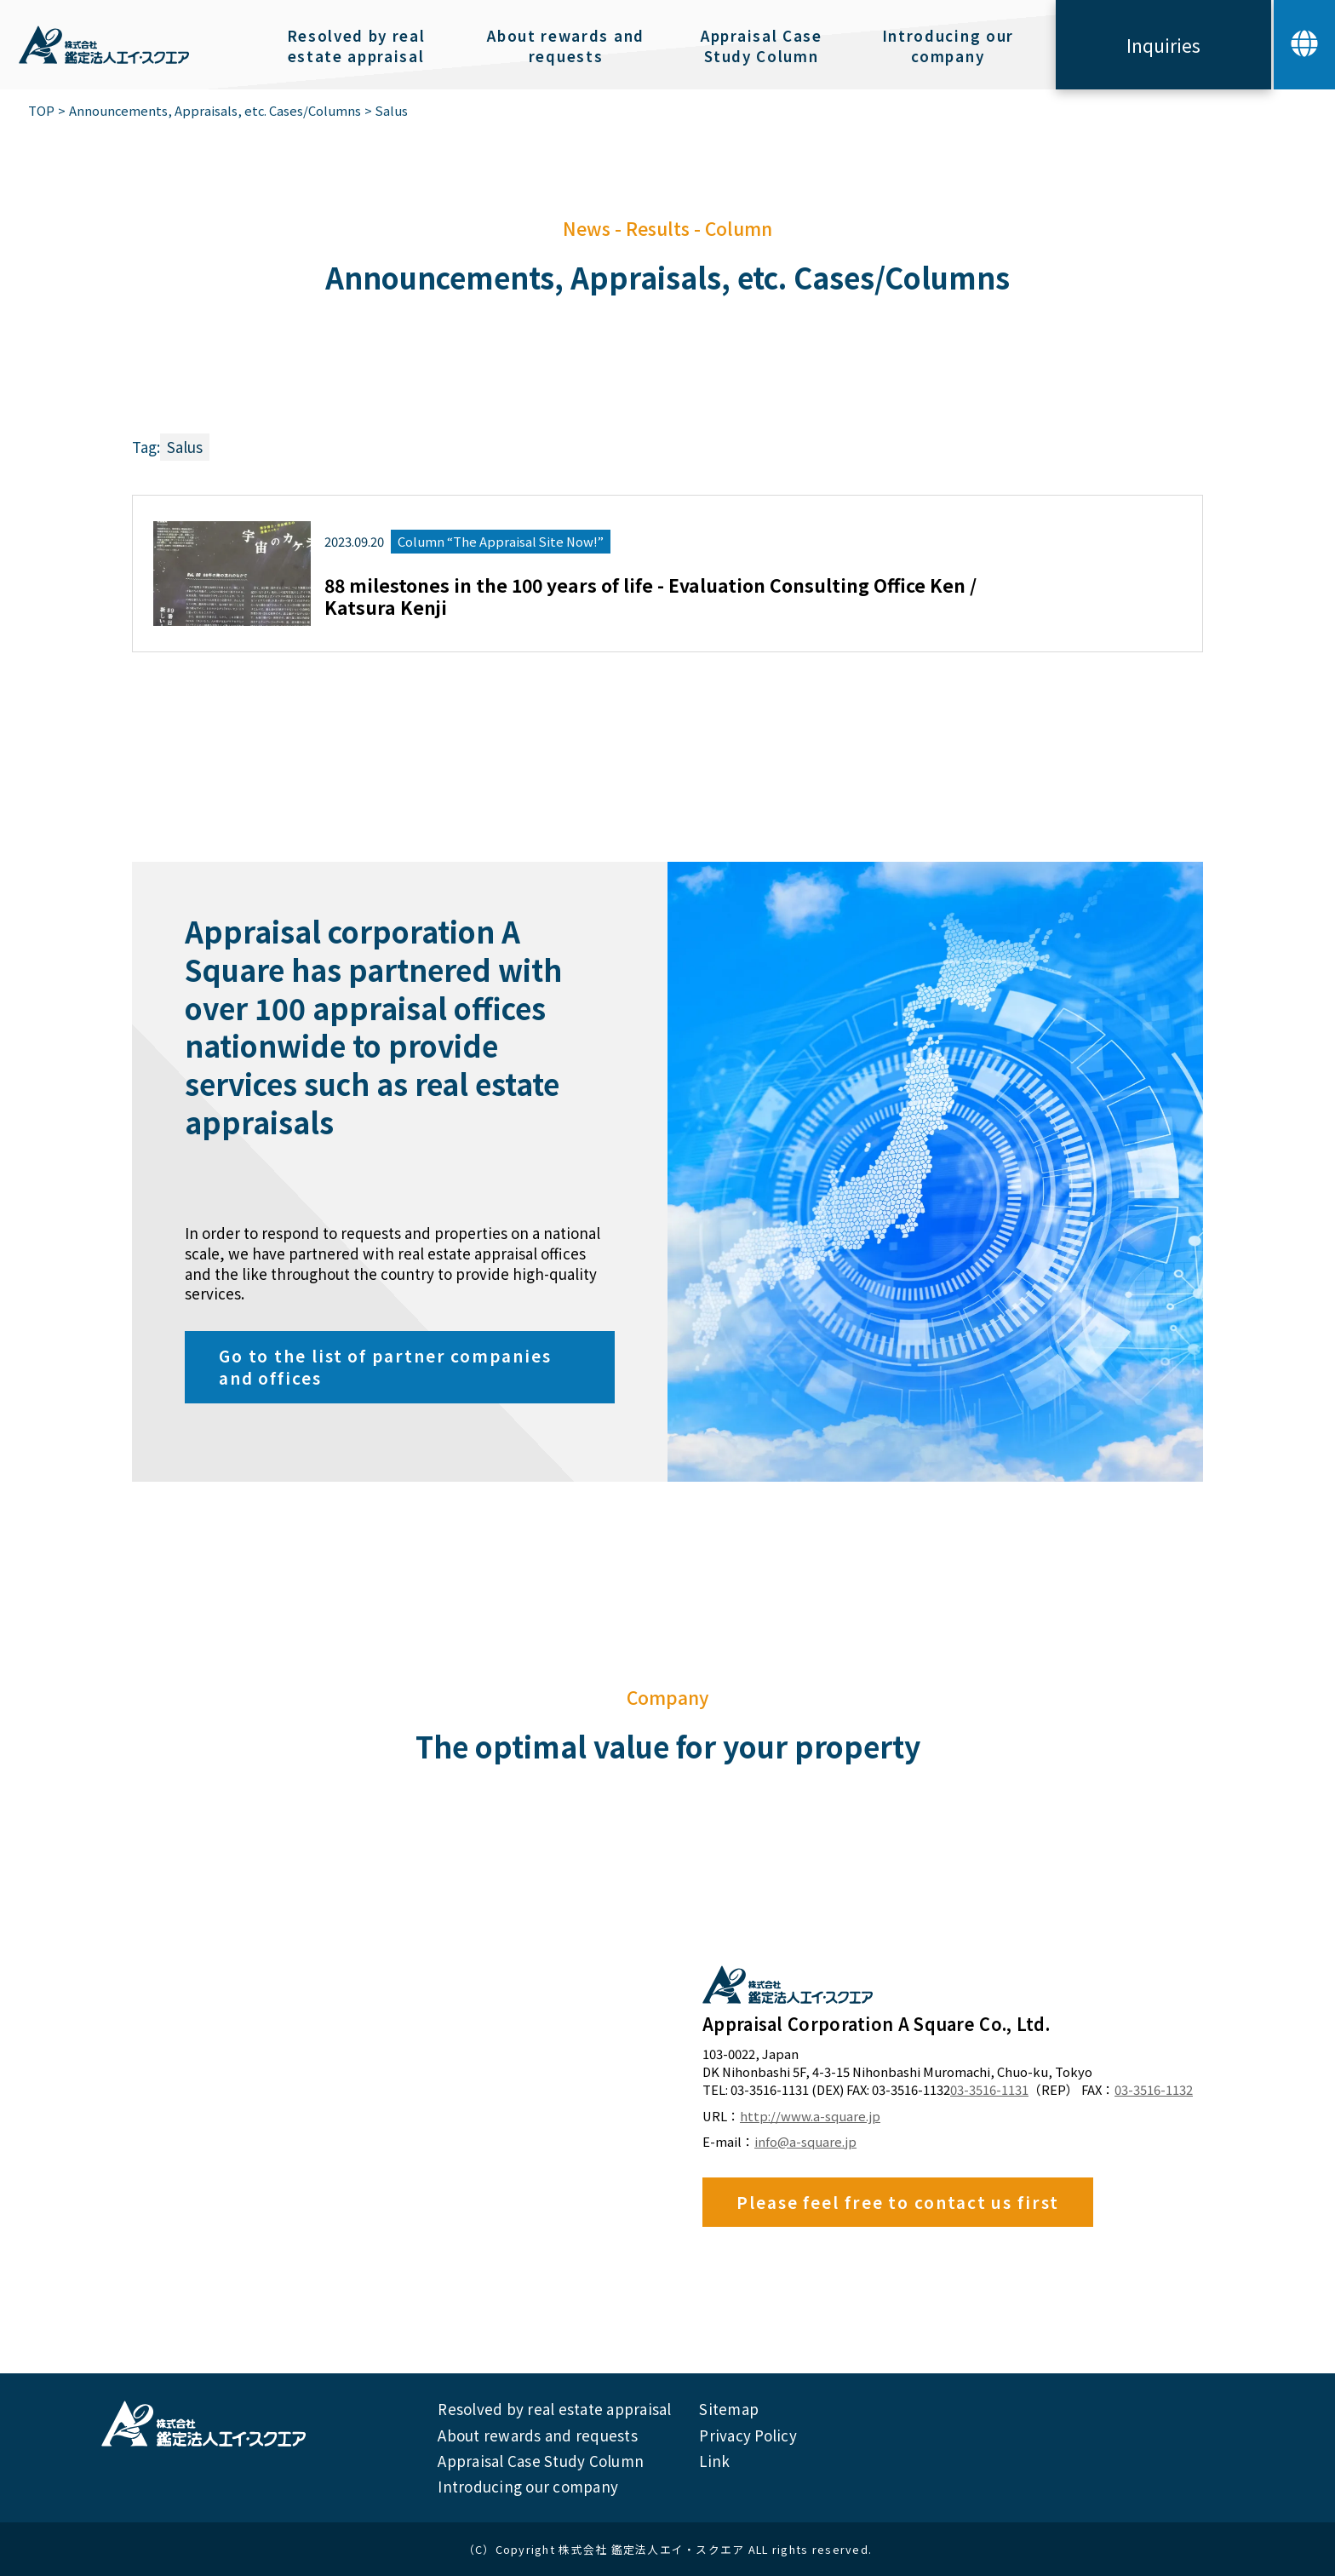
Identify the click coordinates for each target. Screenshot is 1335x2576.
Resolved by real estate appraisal (554, 2408)
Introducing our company (528, 2486)
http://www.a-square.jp (810, 2116)
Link (714, 2460)
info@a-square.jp (805, 2141)
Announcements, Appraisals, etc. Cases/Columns (215, 110)
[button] (1304, 44)
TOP (41, 110)
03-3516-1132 (1153, 2089)
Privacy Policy (748, 2435)
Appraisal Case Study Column (541, 2460)
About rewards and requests (538, 2435)
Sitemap (729, 2408)
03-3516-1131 (989, 2089)
